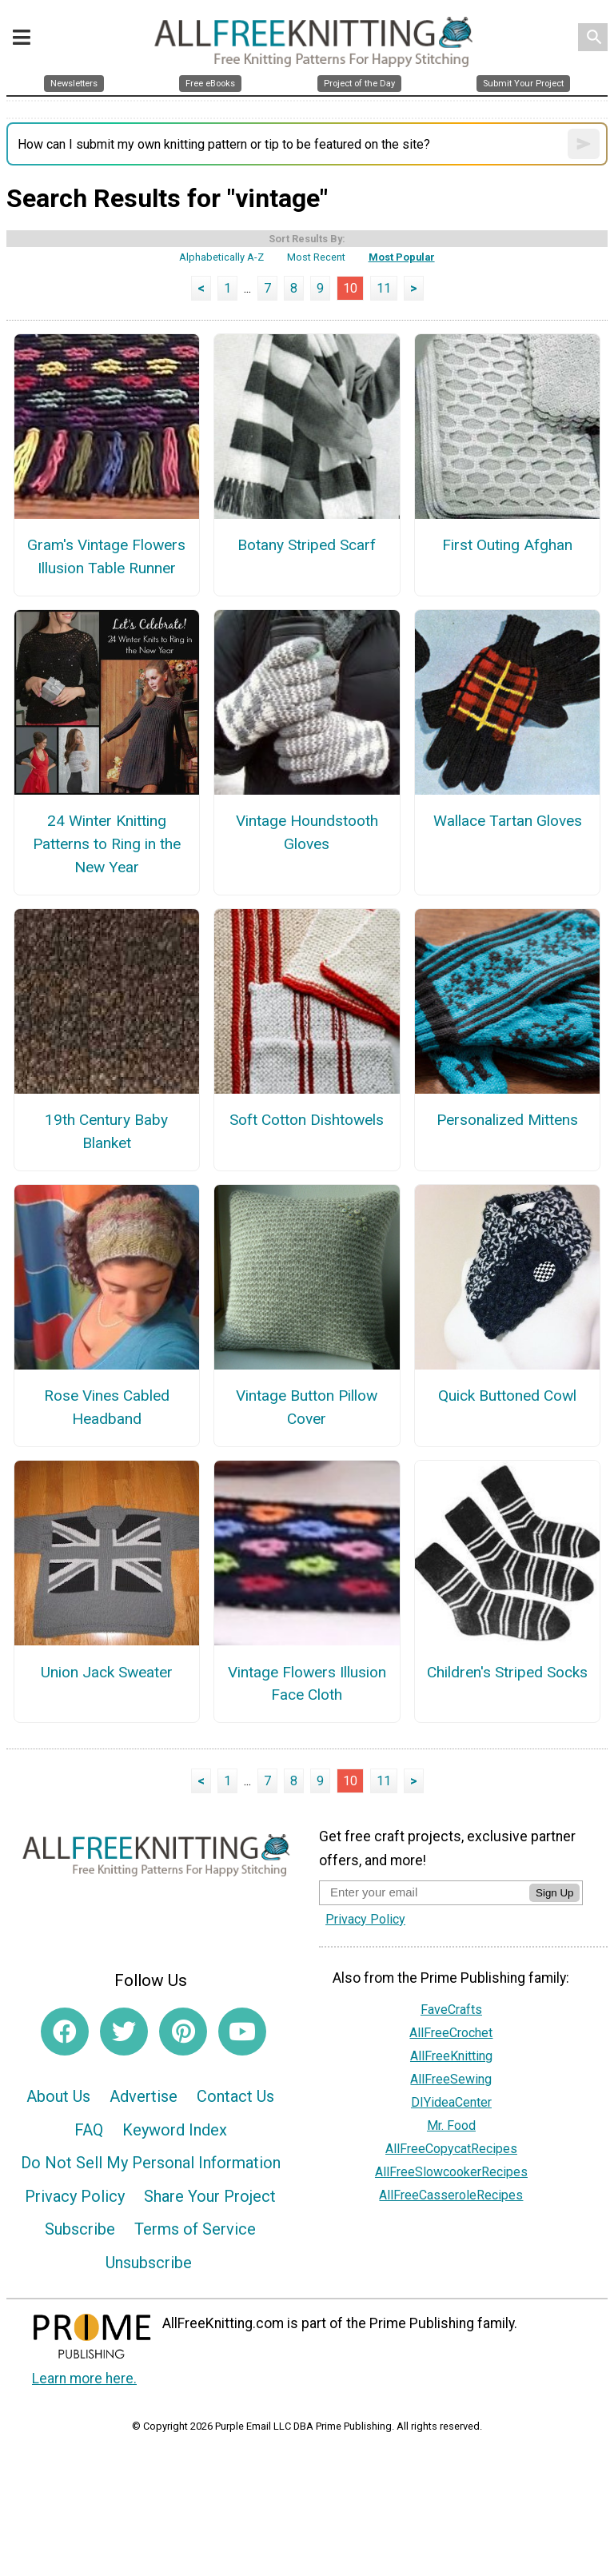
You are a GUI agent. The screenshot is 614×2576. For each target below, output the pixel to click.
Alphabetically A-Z (221, 257)
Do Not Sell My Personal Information (151, 2162)
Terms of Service (195, 2229)
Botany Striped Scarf (306, 545)
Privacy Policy (75, 2196)
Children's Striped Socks (507, 1672)
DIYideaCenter (451, 2102)
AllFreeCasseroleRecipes (451, 2195)
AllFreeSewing (451, 2079)
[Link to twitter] (124, 2032)
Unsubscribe (149, 2262)
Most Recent (316, 257)
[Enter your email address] (424, 1892)
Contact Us (235, 2096)
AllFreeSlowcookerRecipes (451, 2171)
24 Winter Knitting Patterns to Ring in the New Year (107, 843)
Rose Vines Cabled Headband (106, 1407)
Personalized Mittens (507, 1120)
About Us (58, 2096)
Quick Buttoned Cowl (507, 1395)
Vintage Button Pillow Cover (306, 1407)
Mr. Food (451, 2125)
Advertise (143, 2096)
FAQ (88, 2129)
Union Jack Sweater (107, 1672)
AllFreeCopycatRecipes (451, 2148)
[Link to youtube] (242, 2032)
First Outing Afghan (507, 545)
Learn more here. (84, 2379)
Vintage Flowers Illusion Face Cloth (307, 1684)
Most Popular (402, 257)
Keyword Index (174, 2129)
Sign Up (554, 1893)
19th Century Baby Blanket (106, 1131)
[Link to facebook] (65, 2032)
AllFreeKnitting (451, 2056)
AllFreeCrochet (450, 2032)
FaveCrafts (451, 2009)
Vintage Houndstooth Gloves (307, 832)
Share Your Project (210, 2196)
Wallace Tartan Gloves (507, 820)
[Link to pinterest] (183, 2032)
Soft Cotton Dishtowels (306, 1120)
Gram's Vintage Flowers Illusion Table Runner (106, 556)
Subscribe (80, 2229)
